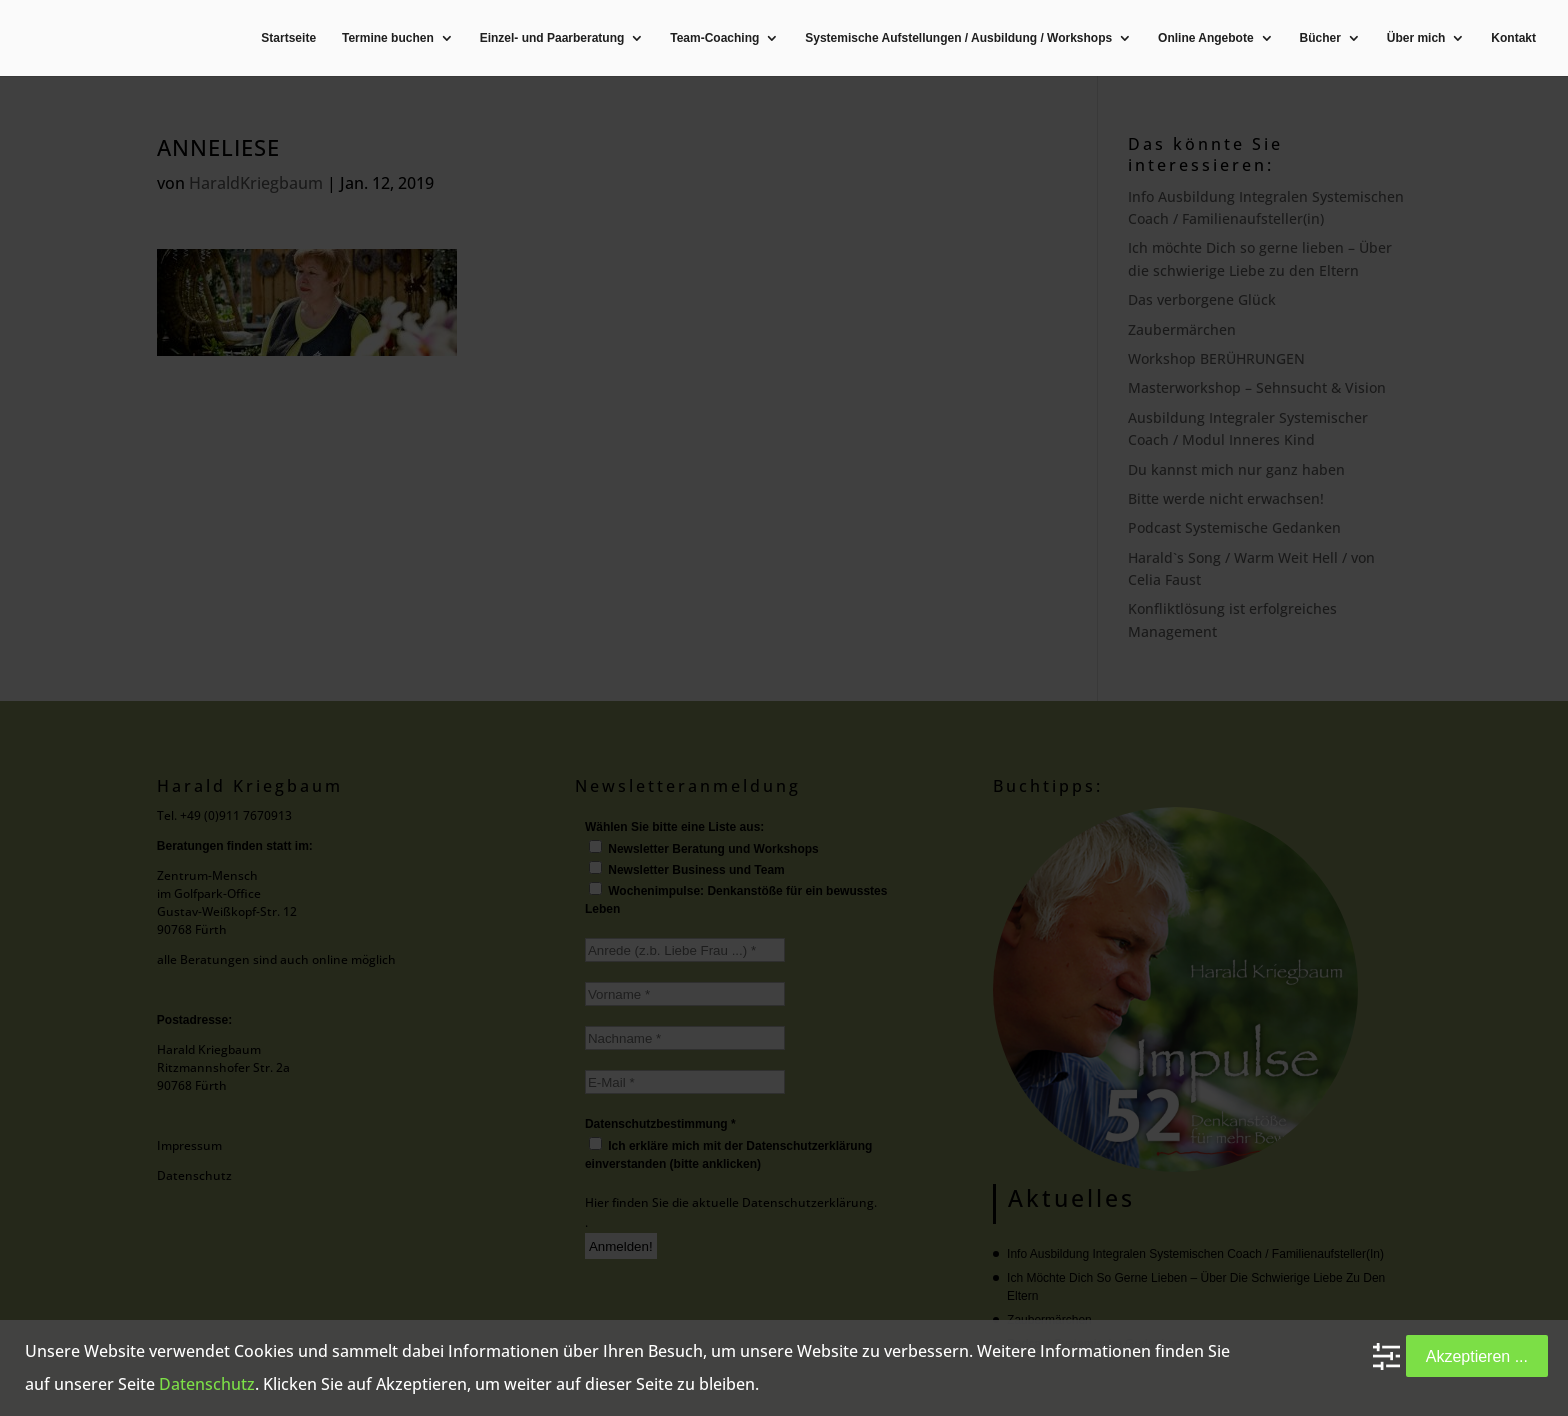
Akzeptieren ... (1477, 1356)
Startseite (288, 38)
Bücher (1320, 38)
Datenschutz (207, 1384)
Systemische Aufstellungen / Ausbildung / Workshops (958, 38)
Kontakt (1513, 38)
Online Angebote (1206, 38)
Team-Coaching (714, 38)
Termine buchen (388, 38)
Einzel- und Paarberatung (552, 38)
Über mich (1416, 38)
